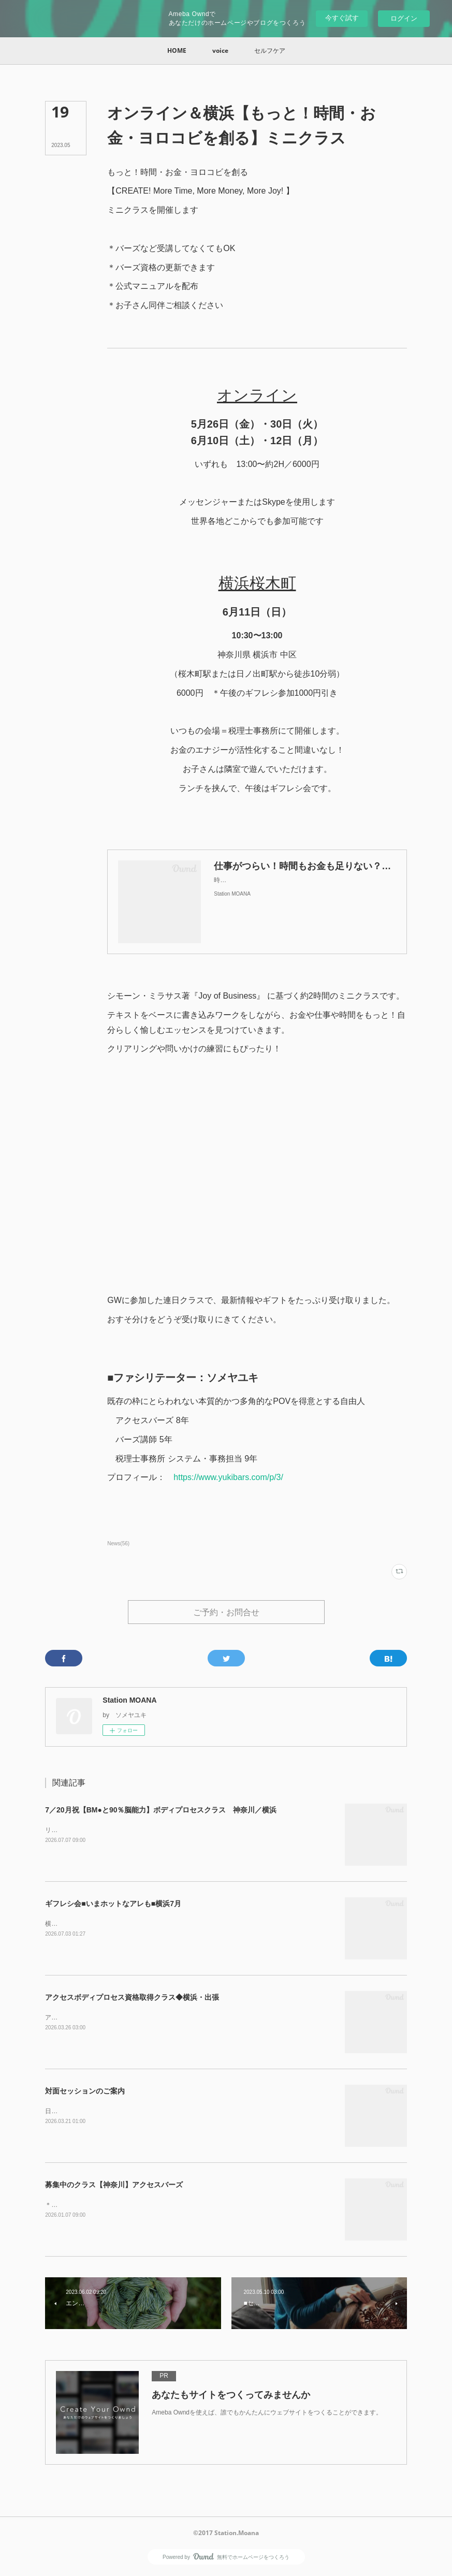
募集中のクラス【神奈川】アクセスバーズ (114, 2186)
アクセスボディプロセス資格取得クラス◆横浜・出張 (132, 1998)
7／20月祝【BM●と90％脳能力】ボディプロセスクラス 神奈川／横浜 (160, 1811)
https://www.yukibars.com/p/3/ (228, 1477)
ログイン (403, 18)
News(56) (118, 1543)
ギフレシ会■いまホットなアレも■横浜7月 (113, 1904)
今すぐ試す (342, 18)
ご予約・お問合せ (226, 1612)
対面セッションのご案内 (85, 2092)
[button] (176, 50)
